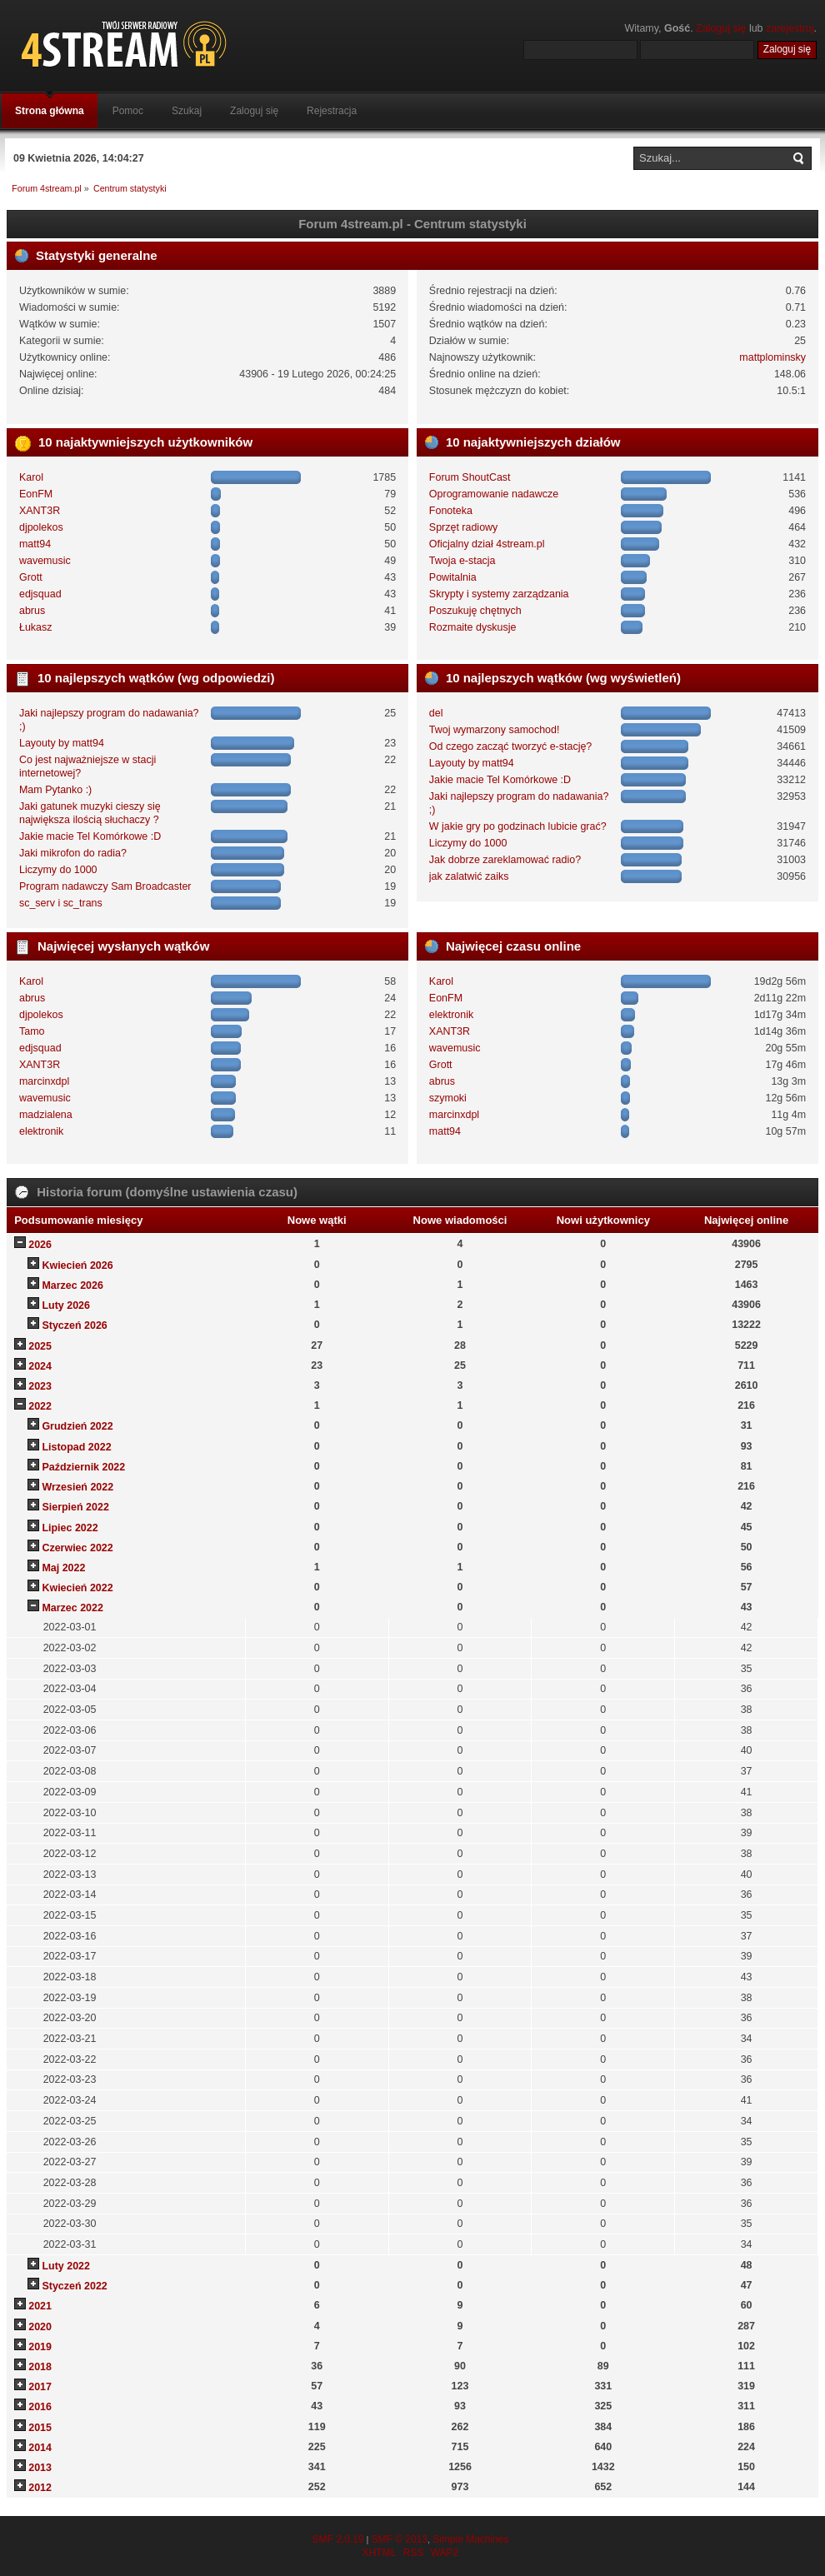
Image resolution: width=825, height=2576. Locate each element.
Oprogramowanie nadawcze (493, 494)
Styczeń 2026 (74, 1325)
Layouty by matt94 (61, 743)
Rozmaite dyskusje (473, 627)
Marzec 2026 (72, 1285)
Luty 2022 (66, 2266)
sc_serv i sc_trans (60, 903)
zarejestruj (790, 28)
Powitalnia (453, 577)
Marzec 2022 (72, 1608)
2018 (40, 2367)
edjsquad (40, 594)
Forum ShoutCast (470, 477)
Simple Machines (470, 2539)
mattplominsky (772, 357)
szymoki (448, 1098)
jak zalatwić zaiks (469, 876)
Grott (30, 577)
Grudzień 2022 (77, 1426)
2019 (40, 2347)
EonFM (35, 494)
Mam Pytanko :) (55, 790)
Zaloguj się (721, 28)
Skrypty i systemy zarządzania (499, 594)
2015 (40, 2428)
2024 (40, 1366)
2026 (40, 1245)
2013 (40, 2468)
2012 (40, 2488)
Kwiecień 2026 (77, 1265)
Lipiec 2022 (70, 1528)
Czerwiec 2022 (77, 1548)
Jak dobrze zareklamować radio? (505, 860)
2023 (40, 1386)
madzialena (45, 1115)
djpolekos (41, 527)
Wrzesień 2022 (77, 1487)
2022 (40, 1406)
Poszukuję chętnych (475, 611)
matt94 (35, 544)
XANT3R (39, 511)
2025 (40, 1346)
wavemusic (45, 561)
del (436, 713)
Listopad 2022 (76, 1447)
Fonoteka (450, 511)
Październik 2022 (83, 1467)
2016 (40, 2407)
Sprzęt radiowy (463, 527)
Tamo (32, 1031)
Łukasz (35, 627)
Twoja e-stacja (462, 561)
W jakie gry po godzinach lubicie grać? (518, 826)
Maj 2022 (63, 1568)
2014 (40, 2448)
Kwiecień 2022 (77, 1588)
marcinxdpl (44, 1081)
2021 (40, 2306)
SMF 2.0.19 (337, 2539)
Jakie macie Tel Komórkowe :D (90, 836)
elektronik (41, 1131)
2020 (40, 2327)
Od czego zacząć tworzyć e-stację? (510, 746)
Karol (31, 477)
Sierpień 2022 (75, 1507)
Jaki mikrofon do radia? (73, 853)
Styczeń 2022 (74, 2286)
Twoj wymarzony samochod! (494, 730)
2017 (40, 2387)
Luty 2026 (66, 1305)
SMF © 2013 (399, 2539)
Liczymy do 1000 (58, 870)
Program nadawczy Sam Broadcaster (105, 886)
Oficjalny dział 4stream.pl (487, 544)
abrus (32, 611)
